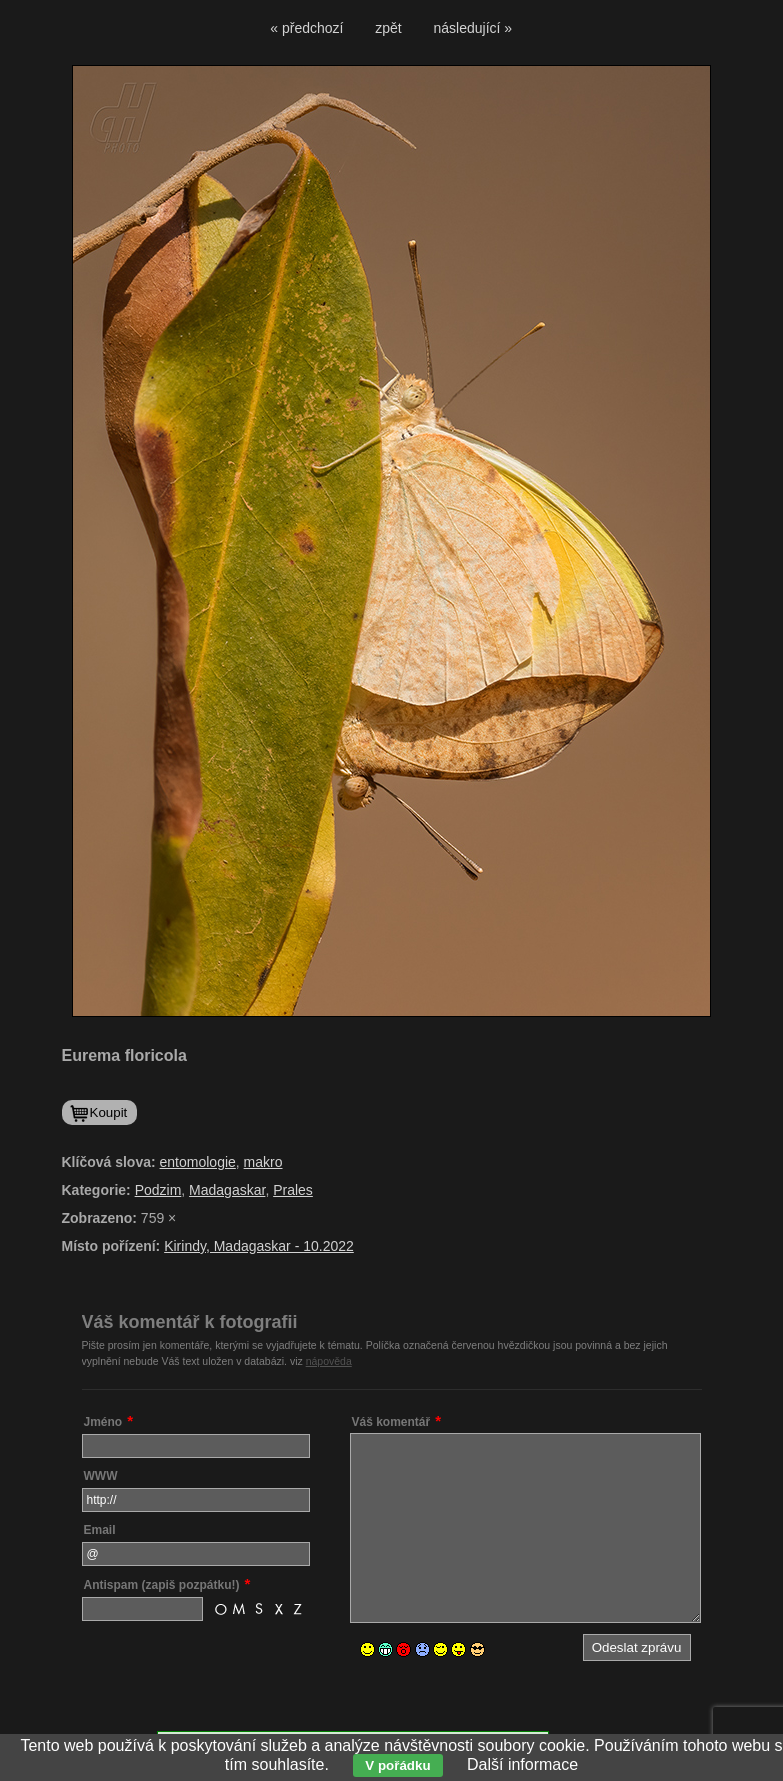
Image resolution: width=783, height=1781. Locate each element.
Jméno (103, 1422)
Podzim (158, 1190)
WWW (101, 1476)
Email (100, 1530)
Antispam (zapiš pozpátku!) (162, 1585)
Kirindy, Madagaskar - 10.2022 (259, 1246)
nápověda (329, 1361)
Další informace (522, 1764)
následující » (473, 28)
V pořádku (397, 1765)
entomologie (198, 1162)
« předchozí (306, 28)
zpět (388, 28)
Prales (293, 1190)
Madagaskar (227, 1190)
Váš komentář (391, 1422)
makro (263, 1162)
